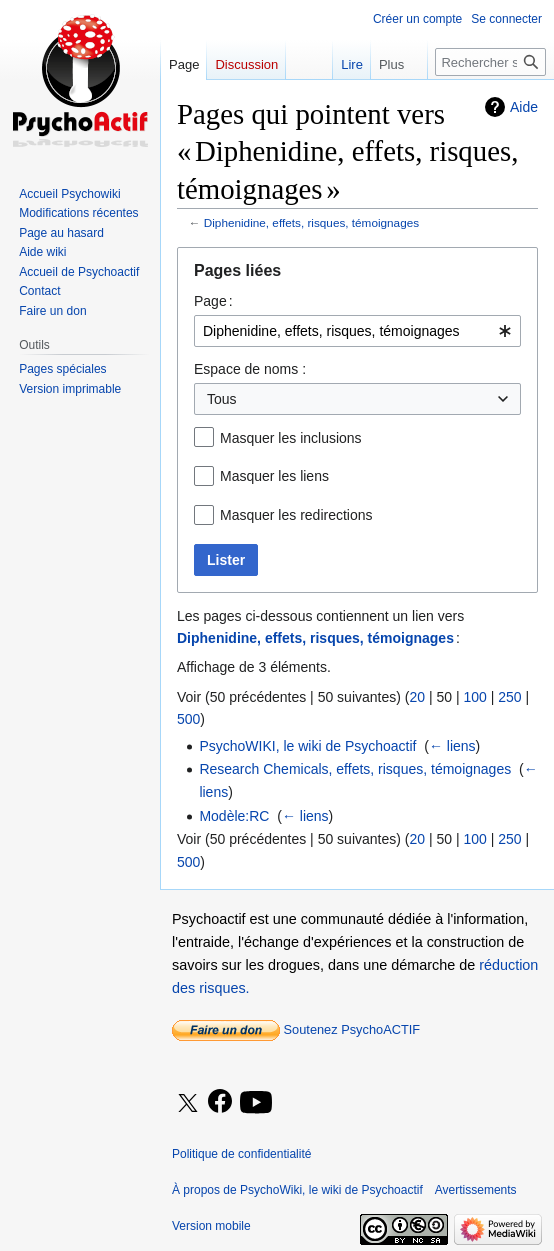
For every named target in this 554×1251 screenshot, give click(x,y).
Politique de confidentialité (241, 1154)
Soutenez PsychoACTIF (296, 1029)
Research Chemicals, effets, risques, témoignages (355, 769)
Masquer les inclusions (291, 438)
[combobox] (357, 331)
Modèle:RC (234, 816)
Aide (524, 107)
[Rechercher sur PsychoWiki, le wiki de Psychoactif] (490, 62)
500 (188, 719)
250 (509, 697)
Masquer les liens (274, 476)
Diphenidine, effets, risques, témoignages (311, 222)
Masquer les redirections (296, 515)
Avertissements (476, 1190)
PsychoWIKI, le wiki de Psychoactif (307, 746)
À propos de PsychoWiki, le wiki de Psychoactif (297, 1190)
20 (417, 697)
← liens (452, 746)
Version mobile (211, 1226)
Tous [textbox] (222, 399)
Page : (213, 301)
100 (474, 697)
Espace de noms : (250, 369)
